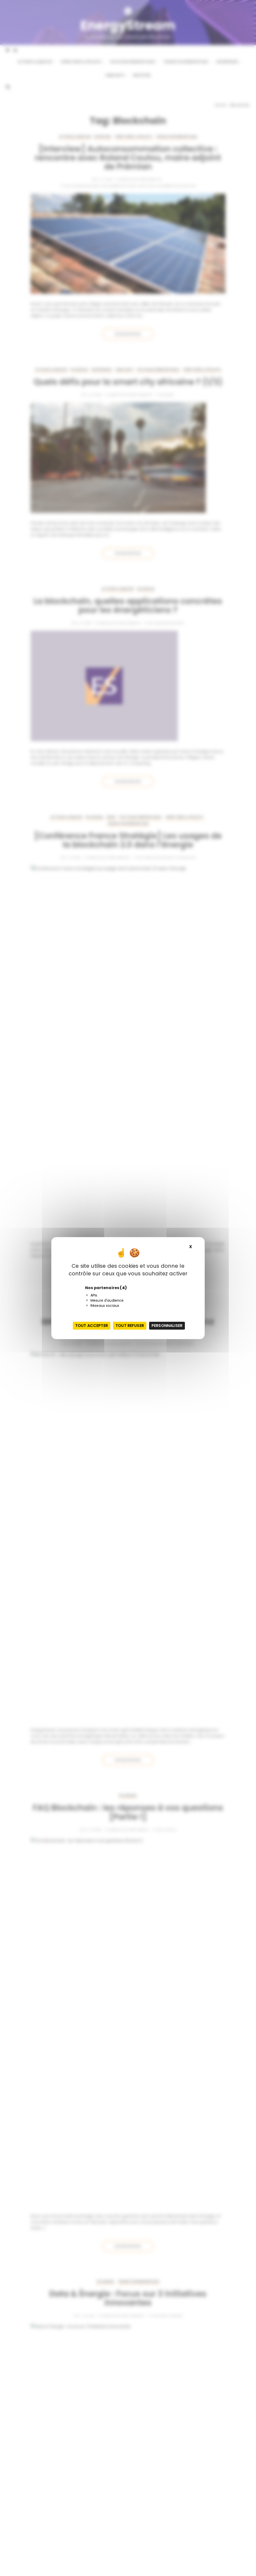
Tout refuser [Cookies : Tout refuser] (129, 1325)
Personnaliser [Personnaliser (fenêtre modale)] (167, 1325)
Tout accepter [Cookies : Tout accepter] (91, 1325)
